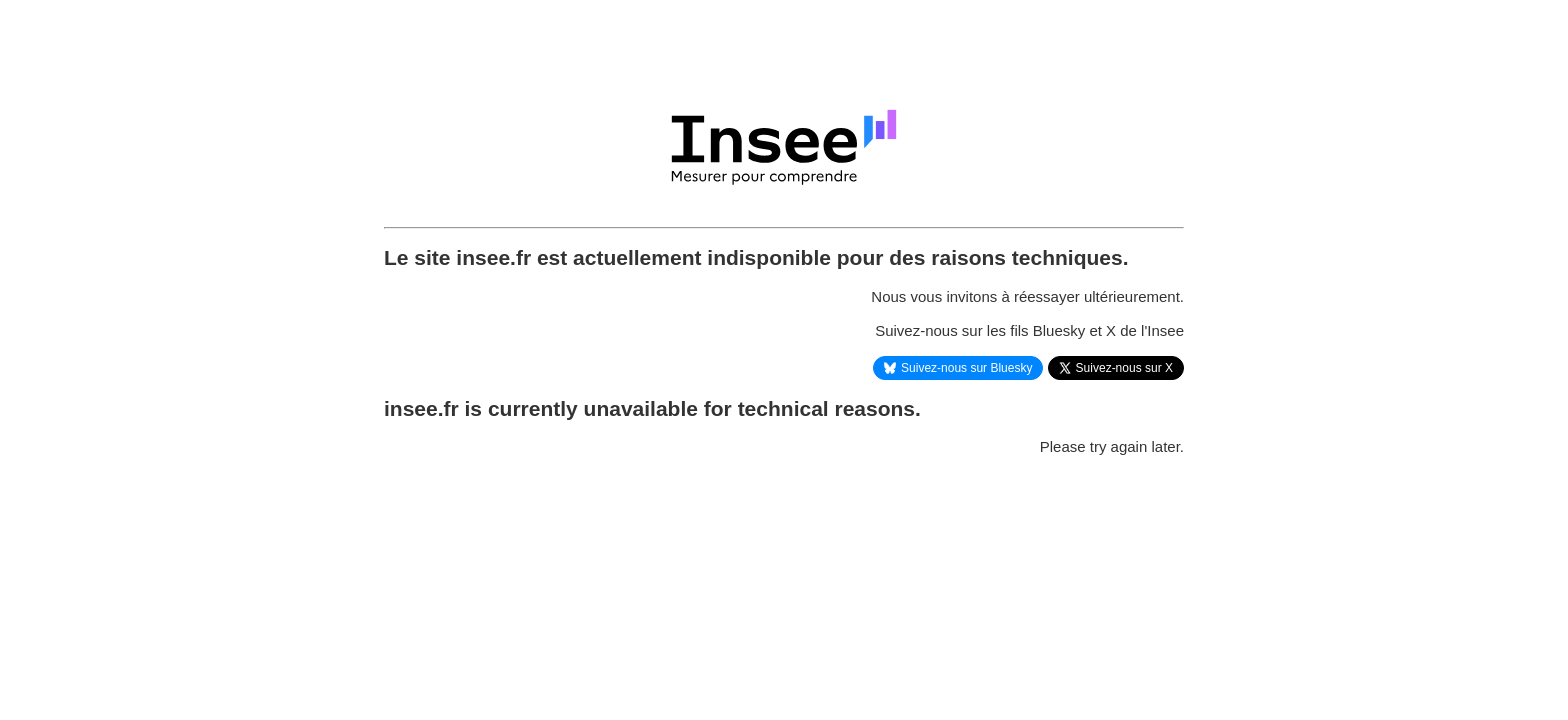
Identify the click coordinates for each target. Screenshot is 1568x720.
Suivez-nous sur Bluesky (958, 368)
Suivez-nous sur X (1116, 368)
